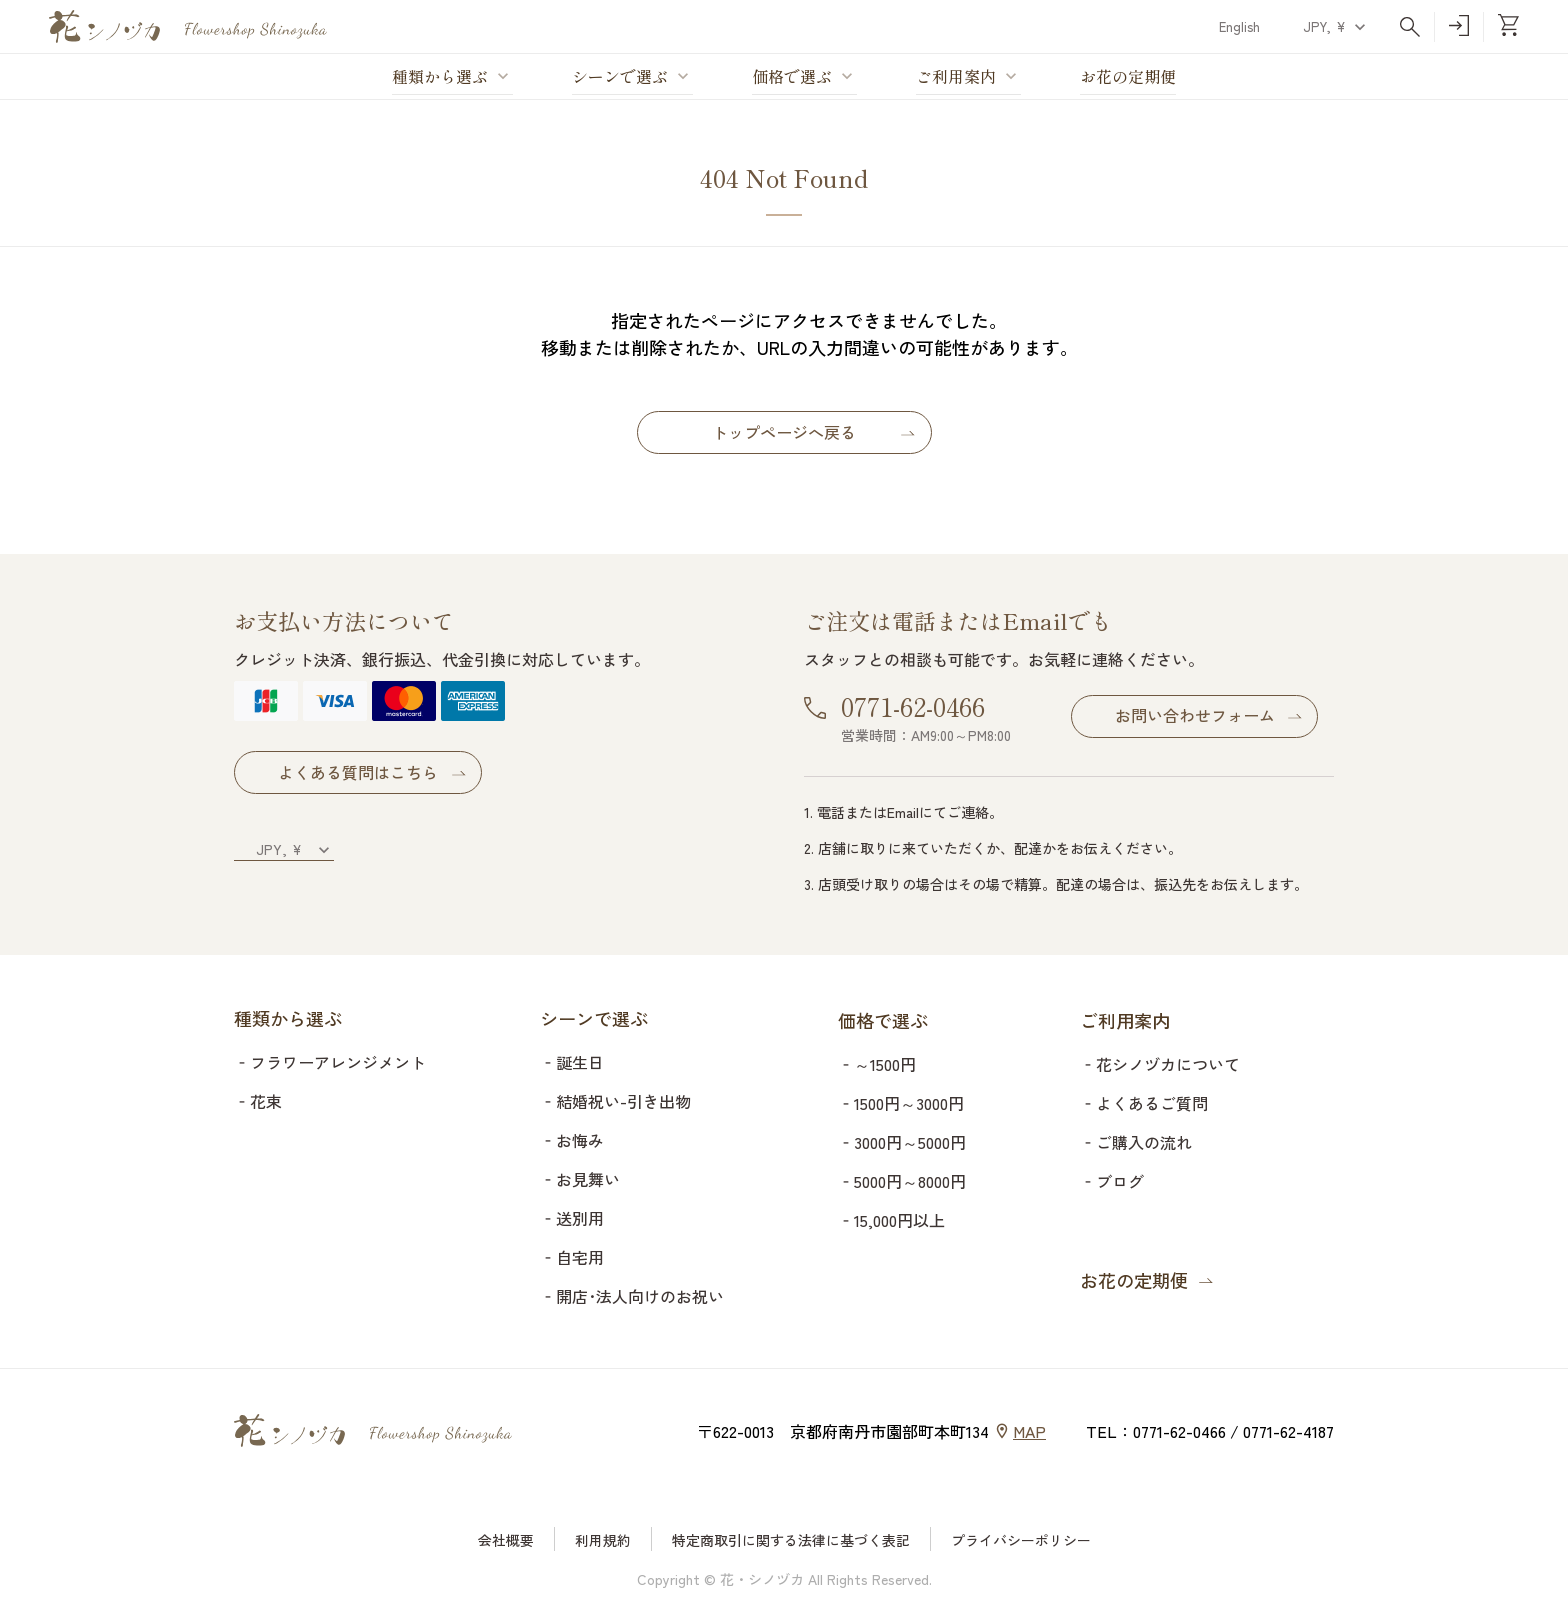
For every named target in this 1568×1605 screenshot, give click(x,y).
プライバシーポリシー (1021, 1540)
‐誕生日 (572, 1062)
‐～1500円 (877, 1064)
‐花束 (258, 1101)
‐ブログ (1112, 1181)
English (1239, 26)
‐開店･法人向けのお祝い (632, 1296)
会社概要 (506, 1540)
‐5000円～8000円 (902, 1181)
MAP (1029, 1431)
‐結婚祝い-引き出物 (615, 1101)
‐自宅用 (572, 1257)
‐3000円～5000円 (902, 1142)
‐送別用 (572, 1218)
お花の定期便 (1128, 77)
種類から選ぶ (440, 77)
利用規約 (603, 1540)
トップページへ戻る (784, 432)
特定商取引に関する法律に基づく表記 (791, 1540)
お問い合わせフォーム (1195, 715)
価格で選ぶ (792, 77)
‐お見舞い (580, 1179)
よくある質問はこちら (382, 772)
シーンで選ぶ (620, 77)
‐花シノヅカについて (1160, 1064)
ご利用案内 (956, 77)
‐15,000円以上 (891, 1220)
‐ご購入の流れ (1136, 1142)
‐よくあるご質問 (1144, 1103)
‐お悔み (572, 1140)
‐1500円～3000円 (901, 1103)
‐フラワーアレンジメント (330, 1062)
